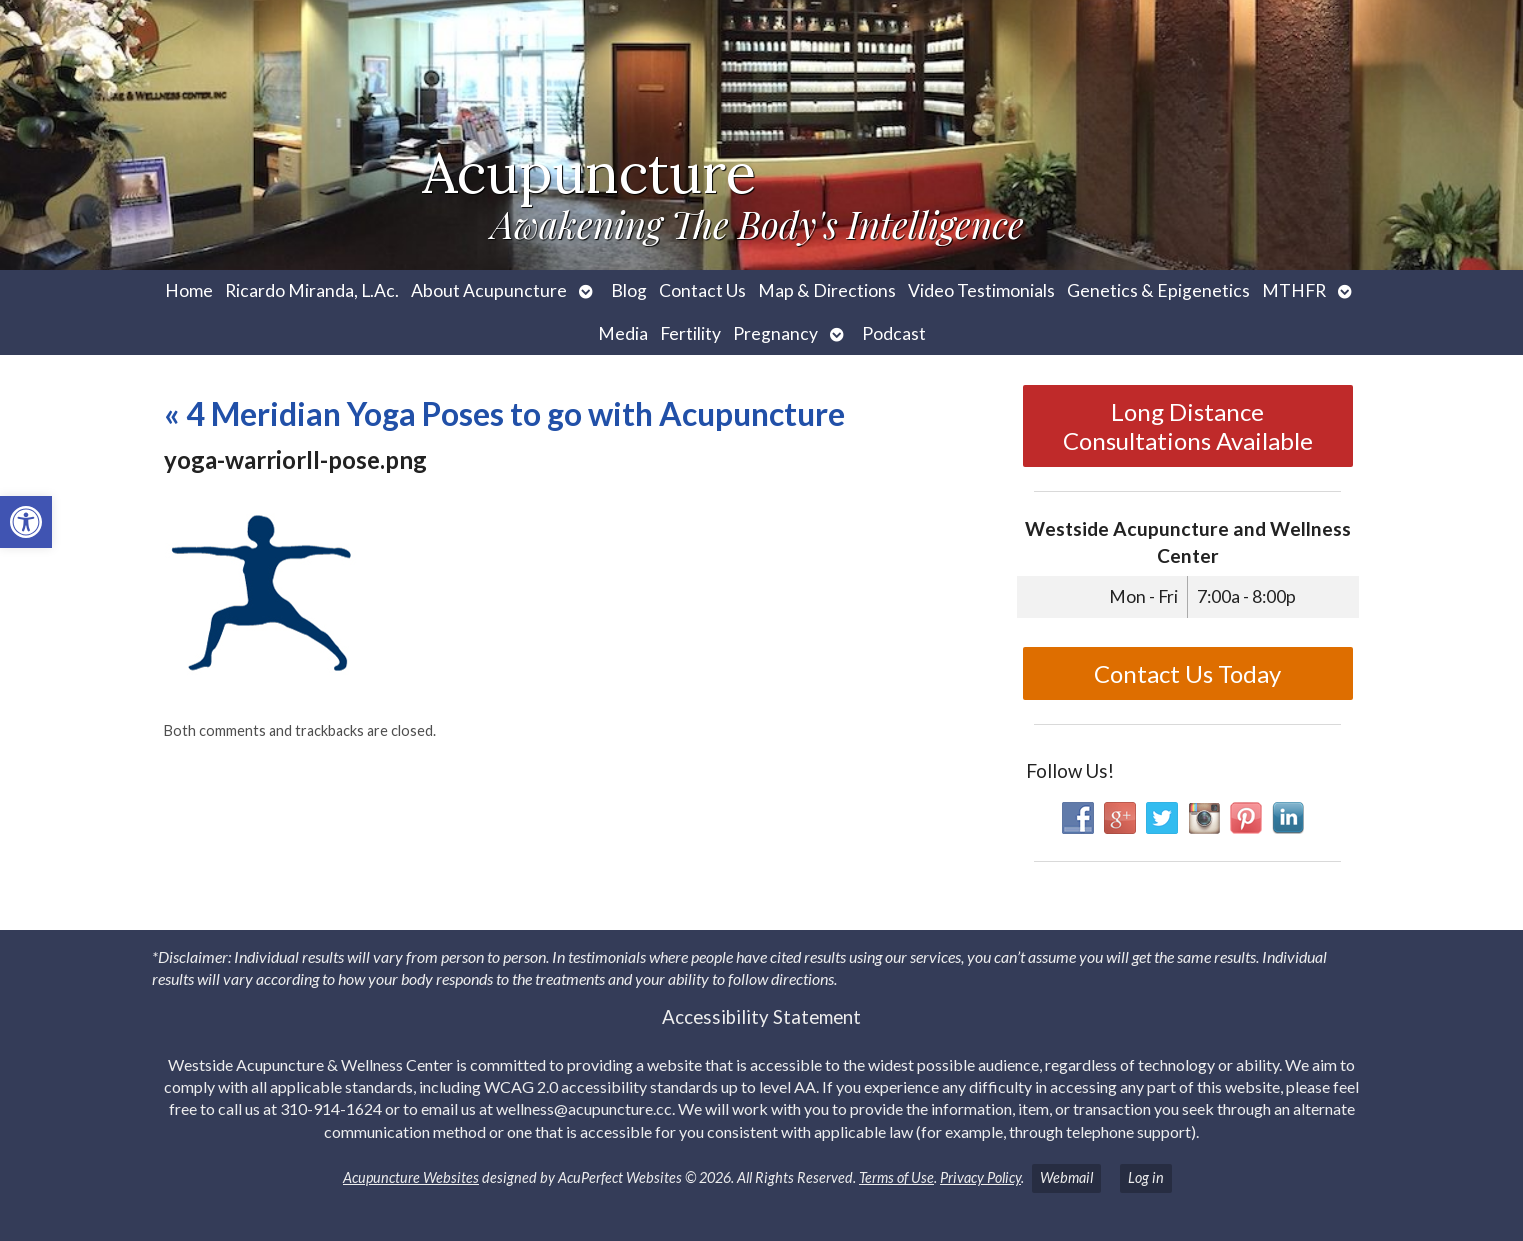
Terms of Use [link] (896, 1177)
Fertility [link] (690, 333)
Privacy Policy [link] (980, 1177)
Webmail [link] (1066, 1177)
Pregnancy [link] (775, 333)
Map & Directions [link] (827, 290)
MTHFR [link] (1294, 290)
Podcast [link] (894, 333)
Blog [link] (629, 290)
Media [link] (623, 333)
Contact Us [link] (702, 290)
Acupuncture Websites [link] (411, 1177)
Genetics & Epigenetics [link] (1158, 290)
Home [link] (189, 290)
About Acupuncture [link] (489, 290)
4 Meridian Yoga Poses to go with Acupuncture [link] (504, 413)
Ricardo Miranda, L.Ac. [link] (312, 290)
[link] (26, 522)
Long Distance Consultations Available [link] (1188, 426)
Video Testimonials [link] (981, 290)
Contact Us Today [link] (1187, 673)
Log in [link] (1146, 1177)
